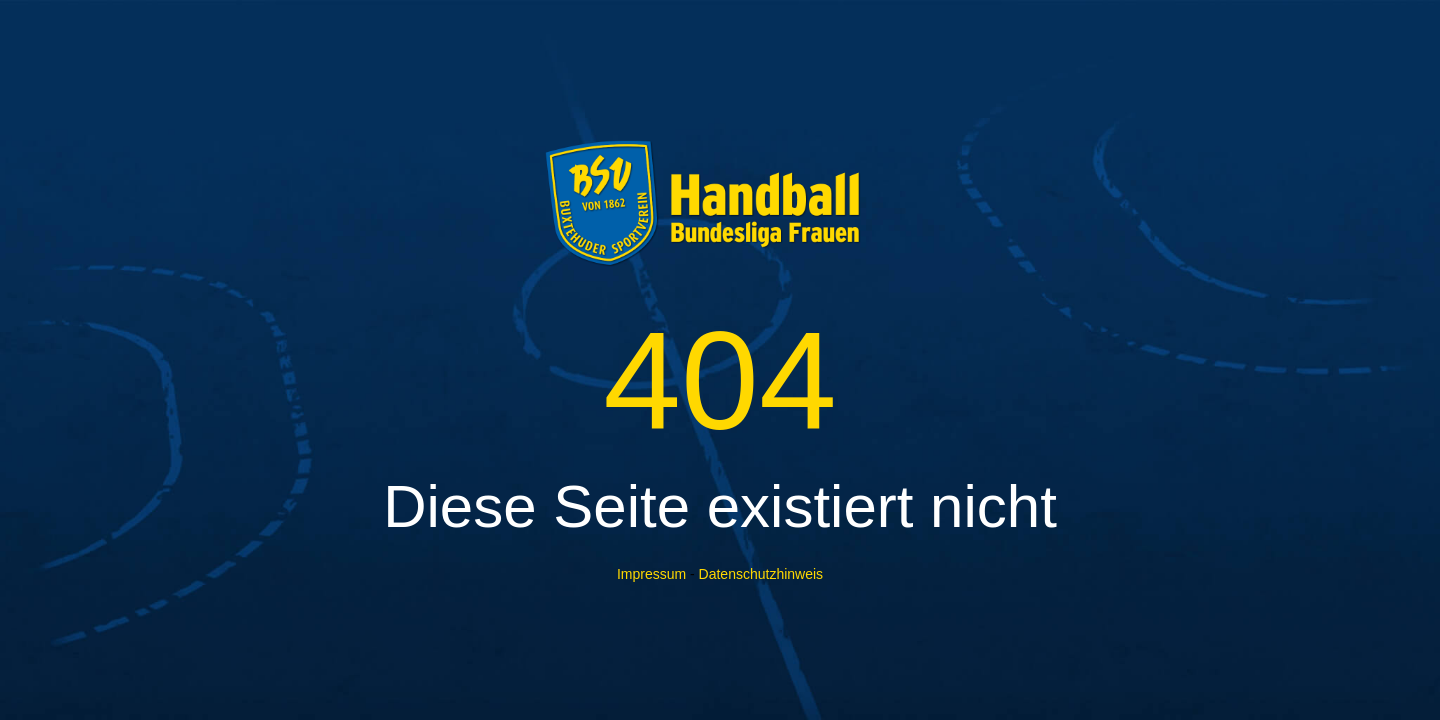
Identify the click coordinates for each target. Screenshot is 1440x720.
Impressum (651, 574)
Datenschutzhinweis (761, 574)
